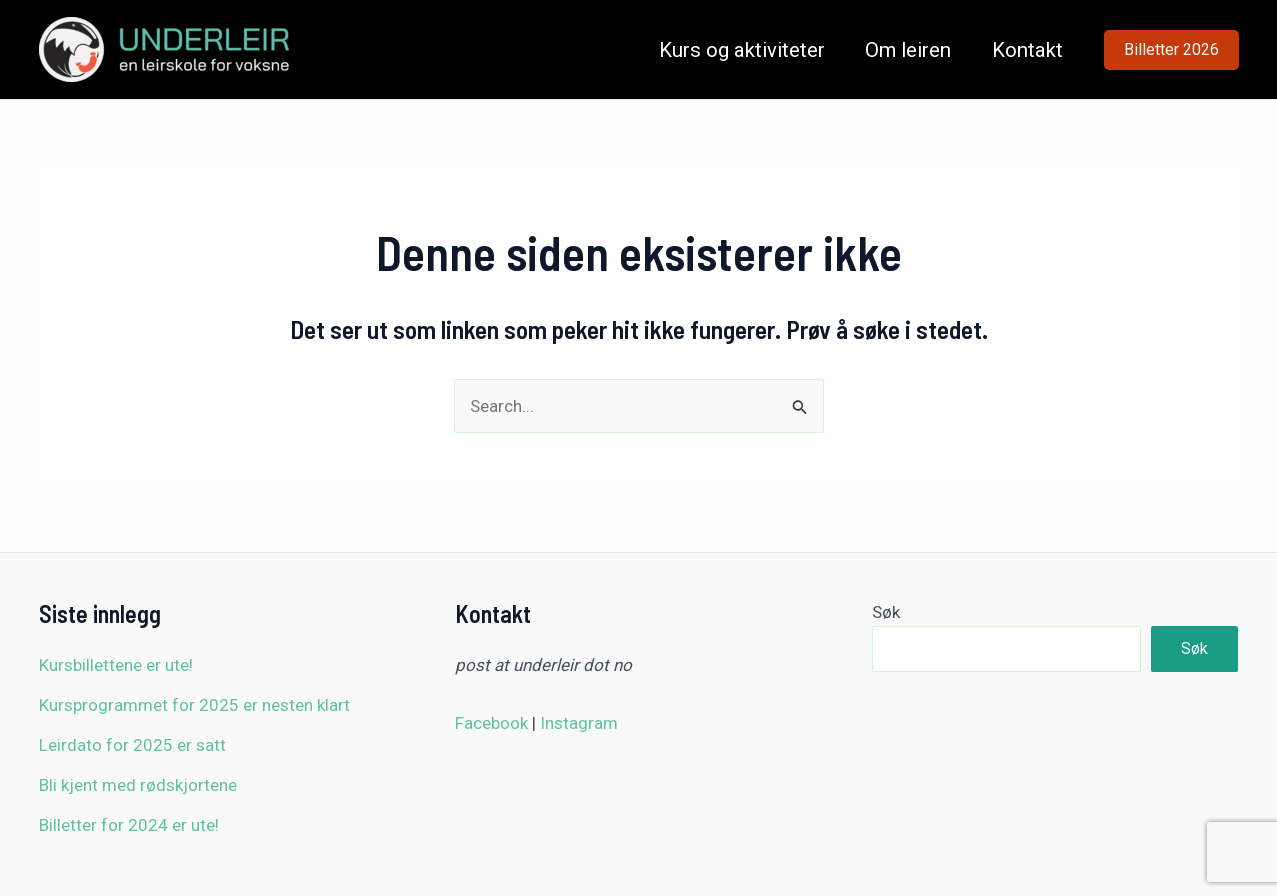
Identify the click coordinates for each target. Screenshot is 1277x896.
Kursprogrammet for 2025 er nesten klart (194, 705)
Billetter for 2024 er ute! (129, 825)
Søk (886, 612)
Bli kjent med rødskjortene (138, 785)
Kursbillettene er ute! (116, 665)
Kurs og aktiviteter (742, 50)
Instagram (579, 723)
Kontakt (1027, 50)
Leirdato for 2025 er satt (132, 745)
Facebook (491, 723)
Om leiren (908, 50)
